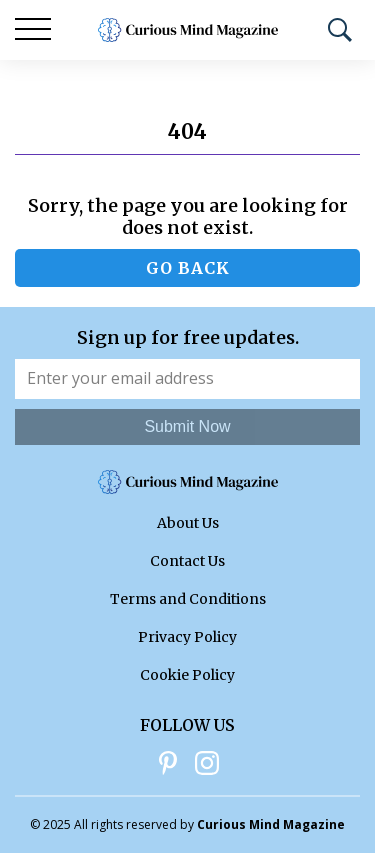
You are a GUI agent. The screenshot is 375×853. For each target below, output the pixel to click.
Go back (188, 268)
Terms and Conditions (188, 599)
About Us (188, 523)
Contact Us (187, 561)
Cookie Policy (187, 675)
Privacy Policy (187, 637)
